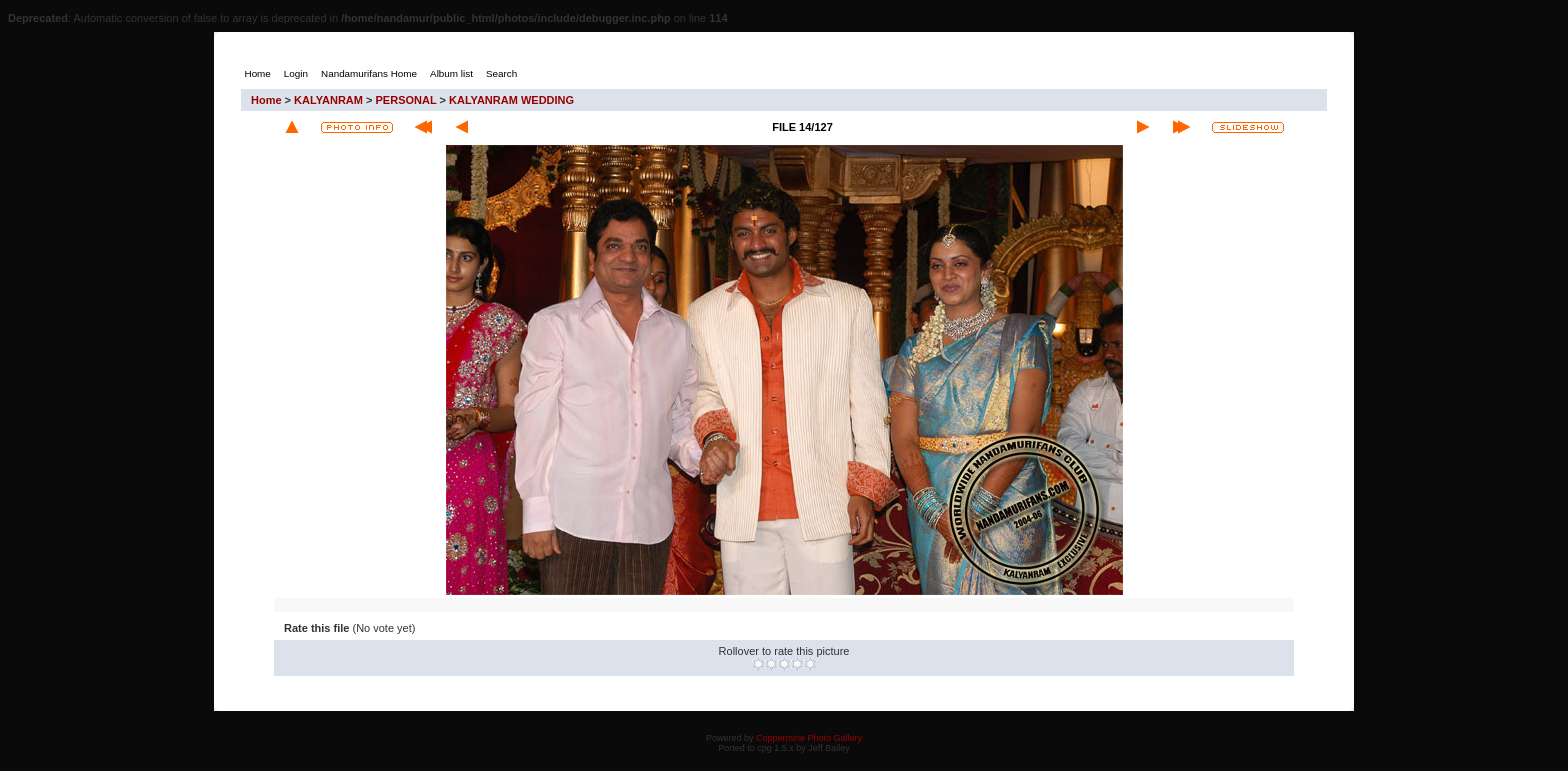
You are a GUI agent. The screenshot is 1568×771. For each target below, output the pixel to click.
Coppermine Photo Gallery (809, 738)
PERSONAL (406, 100)
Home (266, 100)
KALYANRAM (328, 100)
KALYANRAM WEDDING (511, 100)
